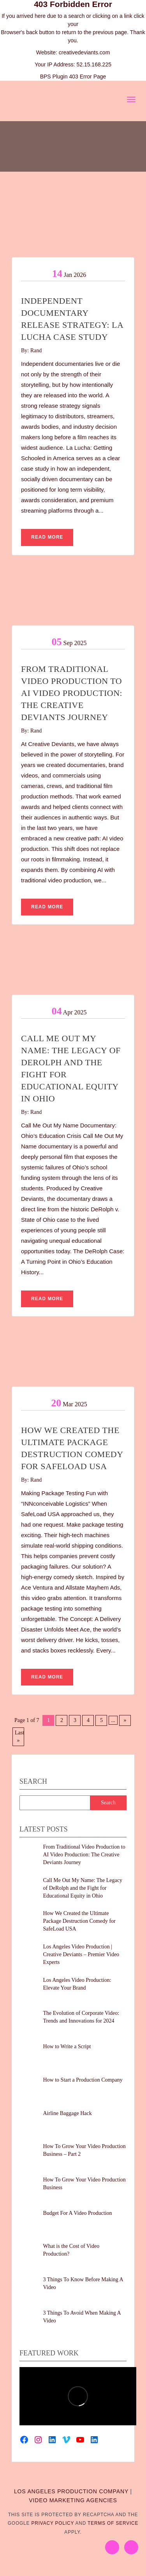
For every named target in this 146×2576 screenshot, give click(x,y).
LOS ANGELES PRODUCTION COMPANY (71, 2491)
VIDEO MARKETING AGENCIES (73, 2500)
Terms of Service (113, 2523)
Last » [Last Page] (19, 1736)
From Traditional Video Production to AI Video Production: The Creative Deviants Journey (71, 693)
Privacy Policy (52, 2523)
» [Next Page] (124, 1720)
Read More (47, 537)
